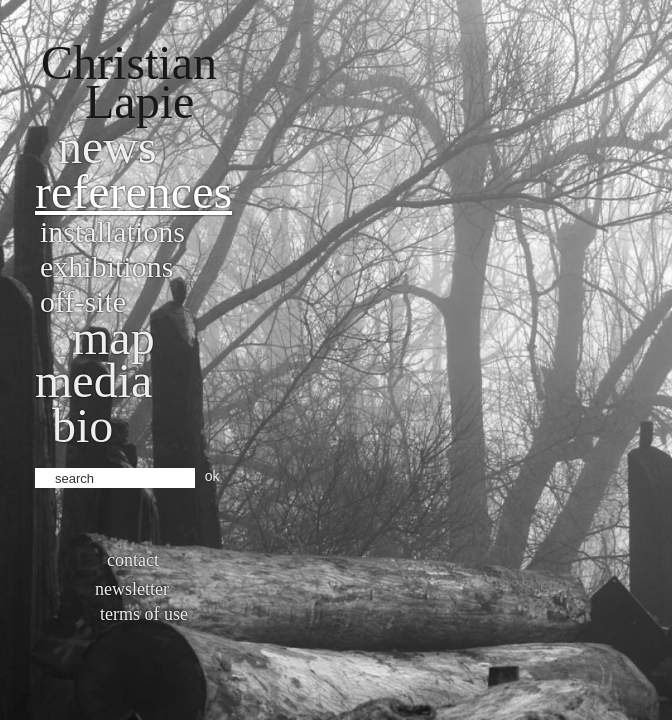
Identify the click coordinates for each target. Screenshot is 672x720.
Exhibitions (106, 266)
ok (212, 476)
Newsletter (132, 589)
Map (113, 337)
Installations (112, 231)
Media (93, 380)
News (107, 146)
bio (82, 425)
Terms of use (144, 614)
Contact (133, 560)
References (133, 191)
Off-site (83, 301)
